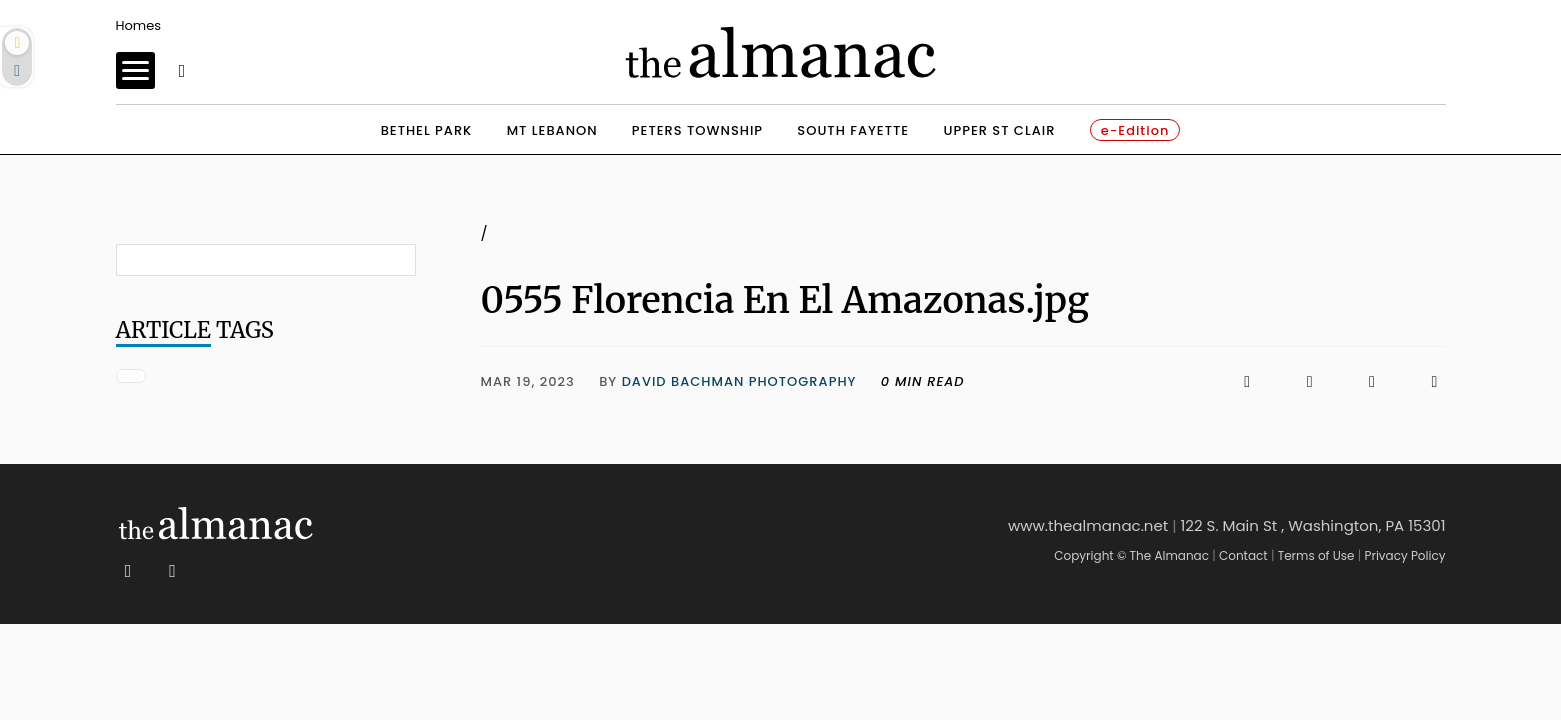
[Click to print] (1424, 381)
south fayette (853, 130)
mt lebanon (552, 130)
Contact (1243, 555)
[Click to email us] (1362, 381)
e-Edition (1135, 130)
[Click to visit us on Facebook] (1112, 381)
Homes (139, 25)
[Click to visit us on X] (1299, 381)
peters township (697, 130)
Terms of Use (1316, 555)
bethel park (427, 130)
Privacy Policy (1404, 555)
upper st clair (999, 130)
